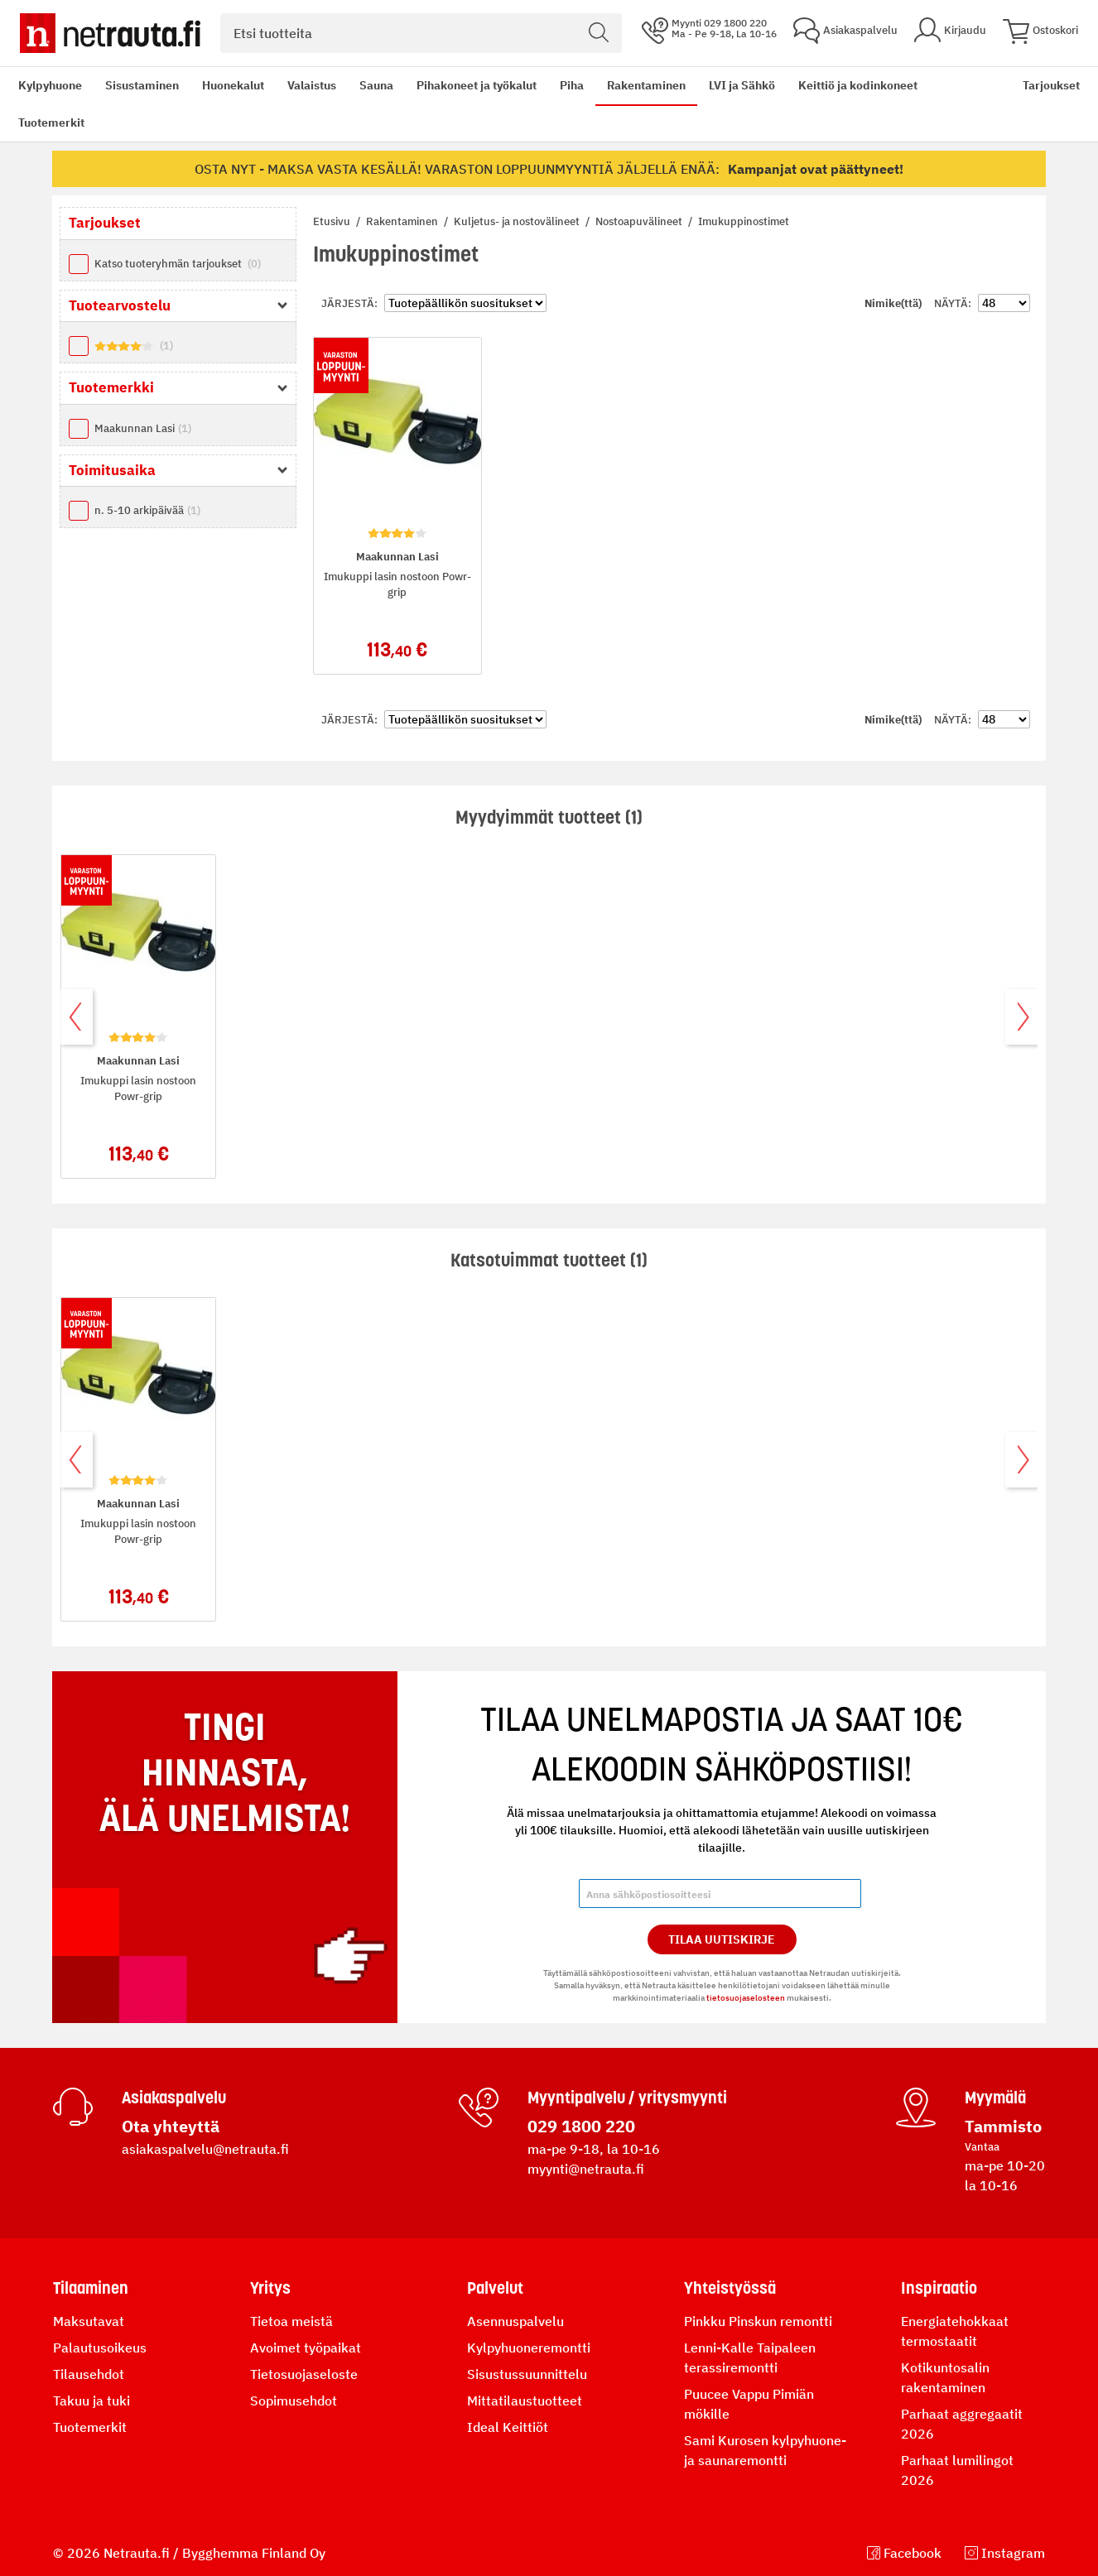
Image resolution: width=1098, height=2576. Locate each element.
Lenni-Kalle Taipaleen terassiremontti (750, 2357)
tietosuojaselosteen (745, 1997)
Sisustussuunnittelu (527, 2374)
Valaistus (311, 85)
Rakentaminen (646, 85)
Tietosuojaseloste (304, 2374)
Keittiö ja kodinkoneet (857, 85)
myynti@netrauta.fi (585, 2168)
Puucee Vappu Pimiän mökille (749, 2404)
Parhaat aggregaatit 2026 (962, 2423)
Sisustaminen (142, 85)
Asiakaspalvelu (174, 2097)
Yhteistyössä (730, 2288)
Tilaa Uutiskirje (721, 1939)
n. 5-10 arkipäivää (147, 510)
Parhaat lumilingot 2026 (957, 2470)
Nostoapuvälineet (640, 221)
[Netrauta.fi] (110, 33)
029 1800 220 (581, 2126)
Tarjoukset (1051, 85)
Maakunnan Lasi (142, 428)
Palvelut (495, 2288)
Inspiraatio (939, 2288)
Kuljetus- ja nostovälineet (518, 221)
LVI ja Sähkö (742, 85)
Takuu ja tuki (91, 2400)
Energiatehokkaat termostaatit (955, 2331)
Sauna (376, 85)
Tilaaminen (90, 2288)
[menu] (509, 104)
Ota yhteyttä (170, 2126)
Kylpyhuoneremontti (528, 2347)
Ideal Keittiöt (507, 2427)
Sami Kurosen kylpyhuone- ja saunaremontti (765, 2450)
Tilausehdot (88, 2374)
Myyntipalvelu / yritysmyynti (627, 2097)
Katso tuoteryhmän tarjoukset (177, 264)
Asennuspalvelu (515, 2321)
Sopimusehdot (293, 2400)
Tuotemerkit (51, 122)
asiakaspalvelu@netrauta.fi (205, 2149)
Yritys (270, 2288)
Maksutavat (88, 2321)
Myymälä (995, 2097)
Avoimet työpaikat (305, 2347)
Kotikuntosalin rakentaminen (945, 2377)
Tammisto (1003, 2126)
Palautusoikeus (100, 2347)
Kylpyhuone (50, 85)
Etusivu (333, 221)
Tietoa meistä (291, 2321)
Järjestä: (349, 303)
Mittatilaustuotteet (524, 2400)
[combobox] (421, 33)
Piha (572, 85)
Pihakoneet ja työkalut (477, 85)
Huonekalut (233, 85)
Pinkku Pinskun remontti (758, 2321)
